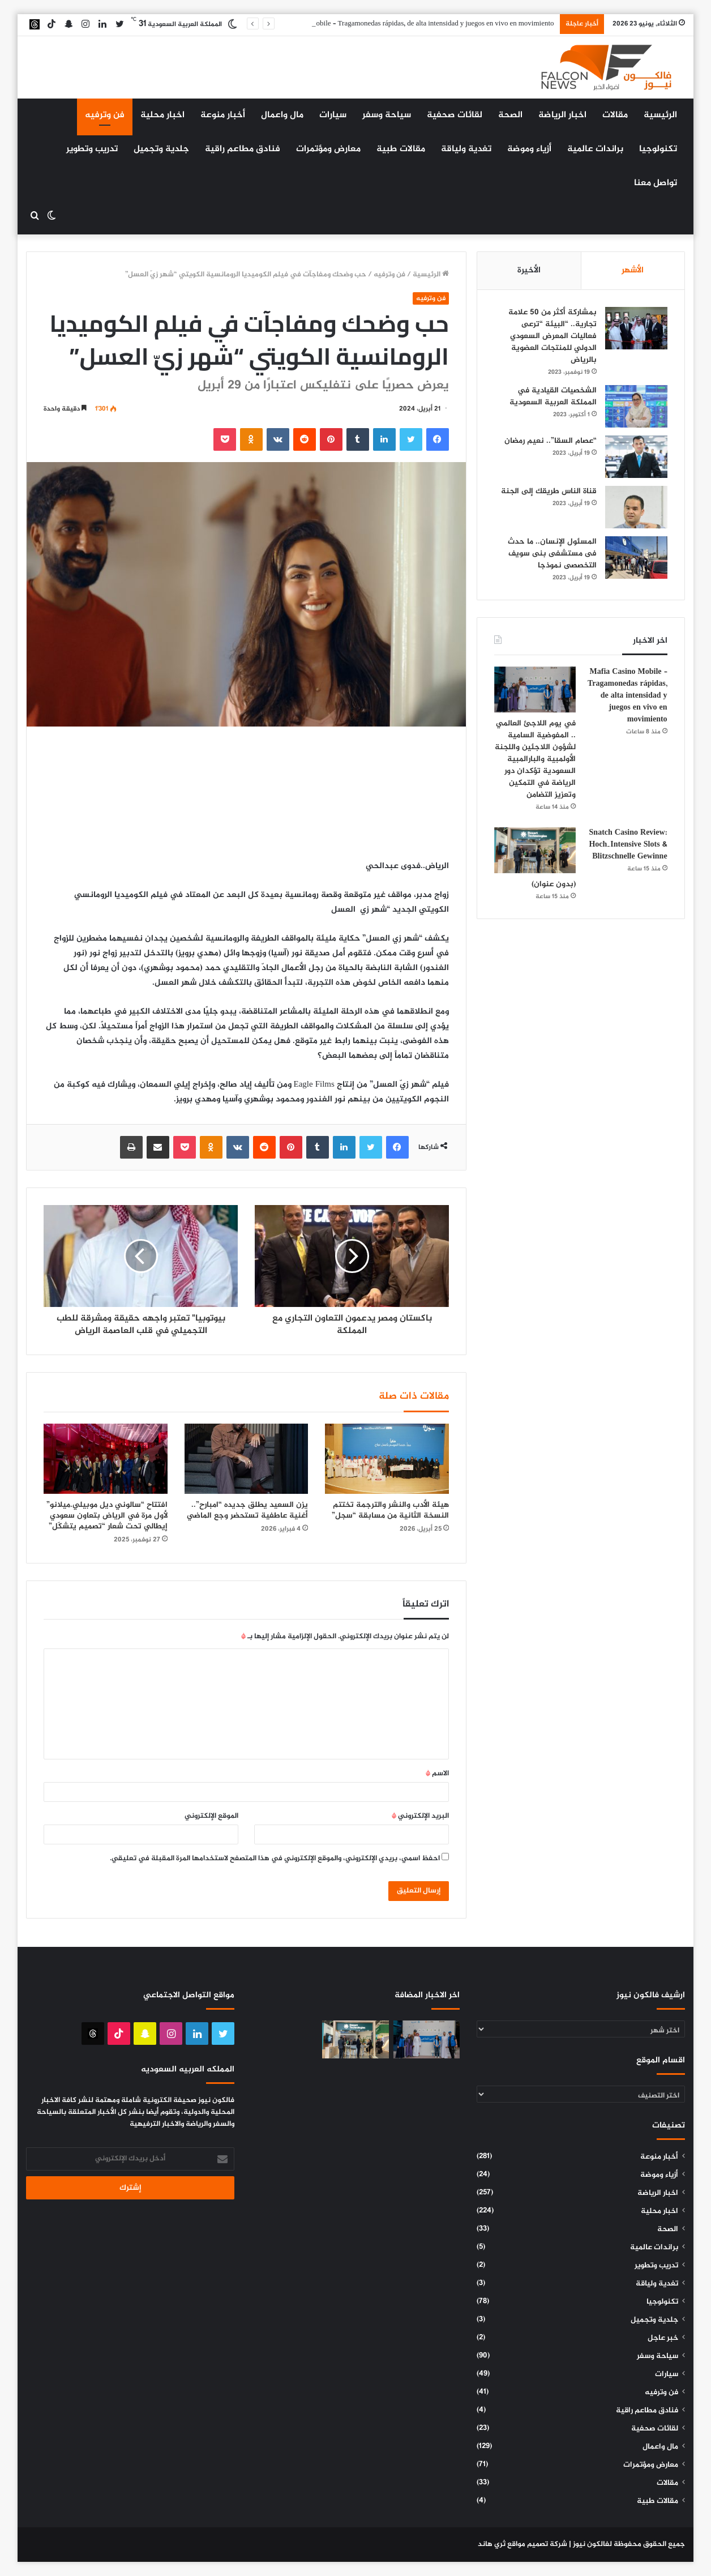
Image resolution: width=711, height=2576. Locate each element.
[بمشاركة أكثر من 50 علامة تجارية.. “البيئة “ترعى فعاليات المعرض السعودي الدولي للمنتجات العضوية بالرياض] (636, 328)
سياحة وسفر (386, 115)
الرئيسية (660, 115)
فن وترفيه (105, 115)
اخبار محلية (162, 115)
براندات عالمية (595, 149)
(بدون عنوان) (554, 884)
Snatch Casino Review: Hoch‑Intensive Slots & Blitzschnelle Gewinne (628, 844)
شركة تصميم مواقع (537, 2544)
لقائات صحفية (454, 115)
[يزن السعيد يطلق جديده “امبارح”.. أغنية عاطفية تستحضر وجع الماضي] (246, 1458)
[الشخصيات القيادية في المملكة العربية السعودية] (636, 406)
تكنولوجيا (658, 149)
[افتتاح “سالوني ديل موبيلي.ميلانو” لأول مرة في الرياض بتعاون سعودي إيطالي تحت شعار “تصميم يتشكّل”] (105, 1458)
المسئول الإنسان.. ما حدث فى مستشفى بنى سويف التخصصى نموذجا (552, 553)
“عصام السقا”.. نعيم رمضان (550, 440)
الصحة (510, 115)
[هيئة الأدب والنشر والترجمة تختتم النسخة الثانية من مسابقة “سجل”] (386, 1458)
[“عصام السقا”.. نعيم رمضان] (636, 456)
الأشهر (633, 270)
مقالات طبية (400, 149)
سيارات (332, 115)
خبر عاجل (663, 2338)
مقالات (615, 115)
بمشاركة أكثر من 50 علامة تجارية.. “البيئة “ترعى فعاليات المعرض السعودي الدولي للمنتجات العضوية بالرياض (552, 336)
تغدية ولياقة (466, 149)
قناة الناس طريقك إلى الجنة (549, 491)
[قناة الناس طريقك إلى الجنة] (636, 507)
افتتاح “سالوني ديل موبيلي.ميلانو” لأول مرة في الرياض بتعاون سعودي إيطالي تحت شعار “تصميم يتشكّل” (107, 1515)
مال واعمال (282, 115)
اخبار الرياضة (562, 115)
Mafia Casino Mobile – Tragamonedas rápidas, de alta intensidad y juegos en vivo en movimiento (411, 24)
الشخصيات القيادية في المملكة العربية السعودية (553, 396)
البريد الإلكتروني (420, 1816)
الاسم (437, 1773)
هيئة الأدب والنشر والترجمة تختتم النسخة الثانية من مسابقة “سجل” (390, 1510)
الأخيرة (529, 270)
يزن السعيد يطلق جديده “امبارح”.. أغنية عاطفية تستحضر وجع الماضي (247, 1510)
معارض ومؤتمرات (328, 149)
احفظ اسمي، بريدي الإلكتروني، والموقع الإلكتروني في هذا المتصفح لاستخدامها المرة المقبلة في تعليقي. (275, 1858)
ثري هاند (492, 2544)
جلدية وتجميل (161, 149)
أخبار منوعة (222, 115)
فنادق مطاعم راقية (242, 149)
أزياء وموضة (529, 149)
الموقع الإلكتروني (211, 1816)
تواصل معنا (655, 183)
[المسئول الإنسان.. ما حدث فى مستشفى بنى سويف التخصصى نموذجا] (636, 557)
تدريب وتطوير (92, 149)
